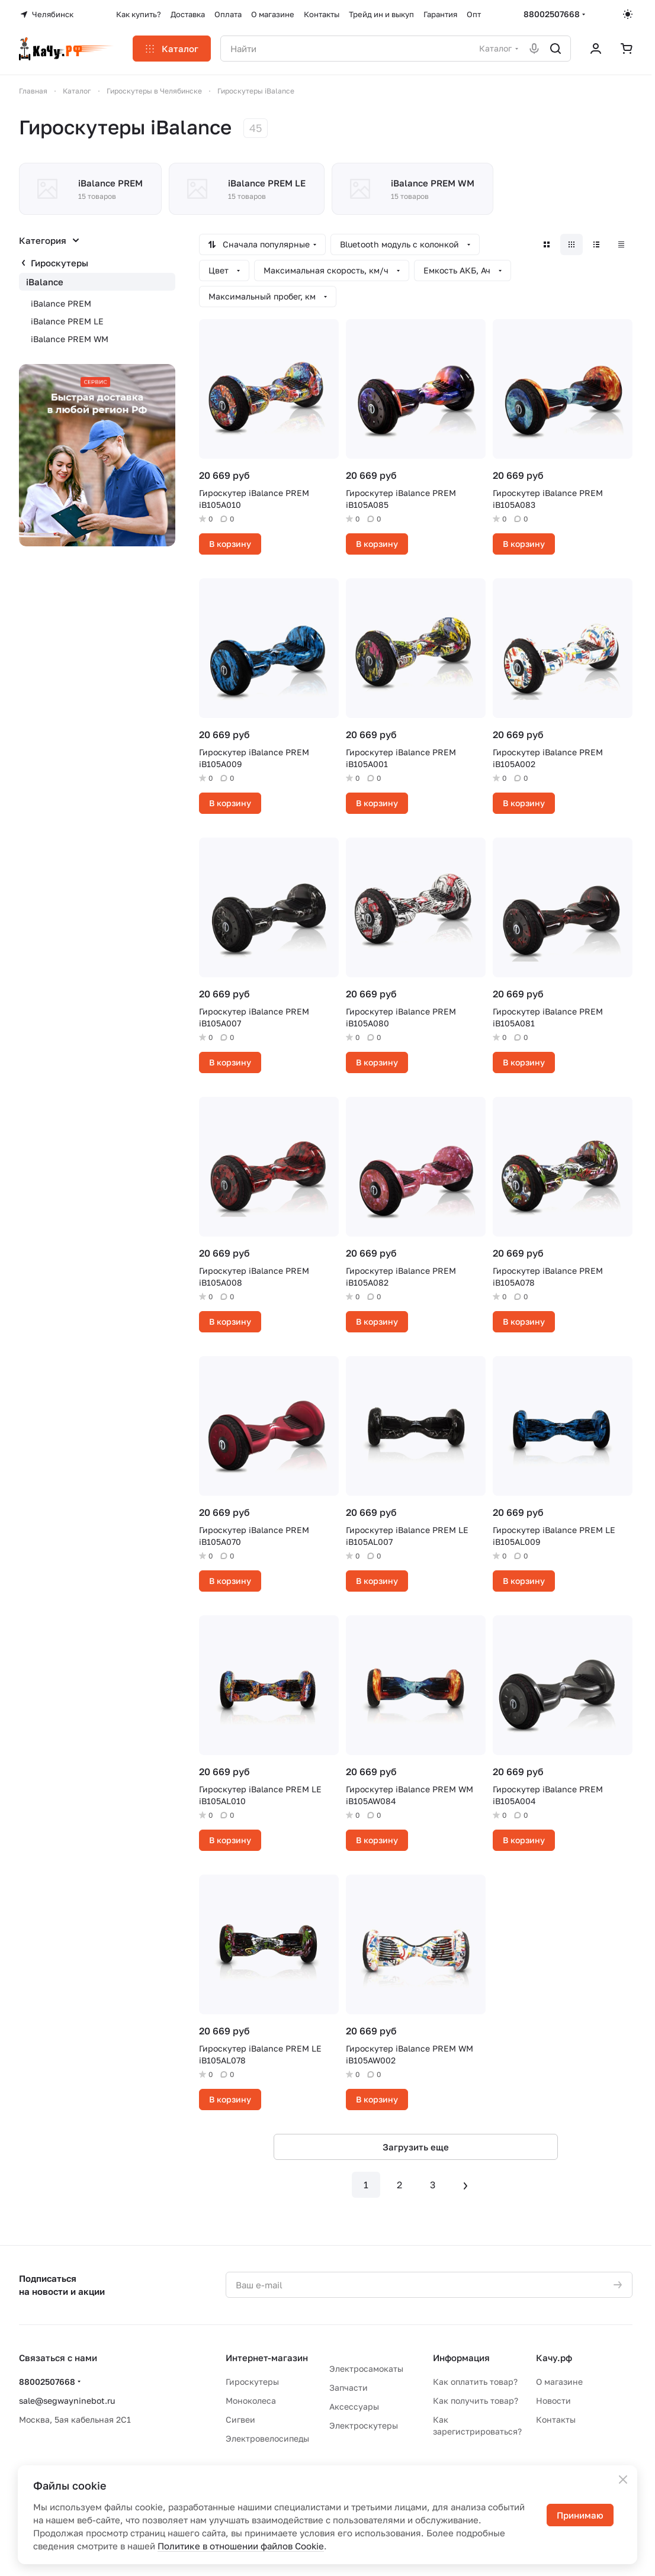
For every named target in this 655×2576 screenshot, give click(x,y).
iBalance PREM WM (69, 339)
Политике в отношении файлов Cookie (241, 2545)
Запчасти (348, 2387)
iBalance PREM (61, 303)
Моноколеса (251, 2400)
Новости (553, 2400)
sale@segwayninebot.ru (67, 2400)
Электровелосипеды (267, 2438)
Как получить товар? (475, 2400)
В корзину (230, 544)
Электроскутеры (363, 2425)
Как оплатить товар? (475, 2382)
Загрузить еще (416, 2147)
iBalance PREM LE (67, 321)
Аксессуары (354, 2406)
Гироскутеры (59, 262)
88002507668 (552, 14)
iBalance (44, 281)
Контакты (556, 2419)
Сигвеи (240, 2419)
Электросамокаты (366, 2369)
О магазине (559, 2382)
